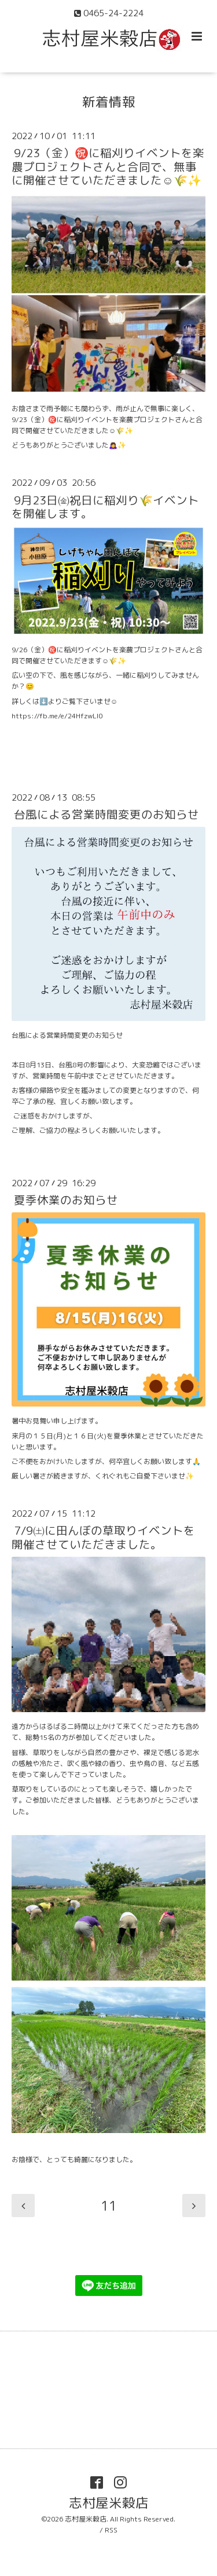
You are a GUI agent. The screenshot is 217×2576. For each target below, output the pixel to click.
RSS (111, 2530)
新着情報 (108, 102)
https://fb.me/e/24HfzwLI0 (57, 716)
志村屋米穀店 (109, 2503)
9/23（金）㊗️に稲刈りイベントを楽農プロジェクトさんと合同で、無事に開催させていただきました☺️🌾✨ (108, 166)
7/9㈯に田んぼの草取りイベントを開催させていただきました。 (103, 1537)
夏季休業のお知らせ (66, 1200)
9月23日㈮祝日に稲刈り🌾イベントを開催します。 (105, 506)
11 (109, 2206)
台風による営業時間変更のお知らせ (106, 814)
